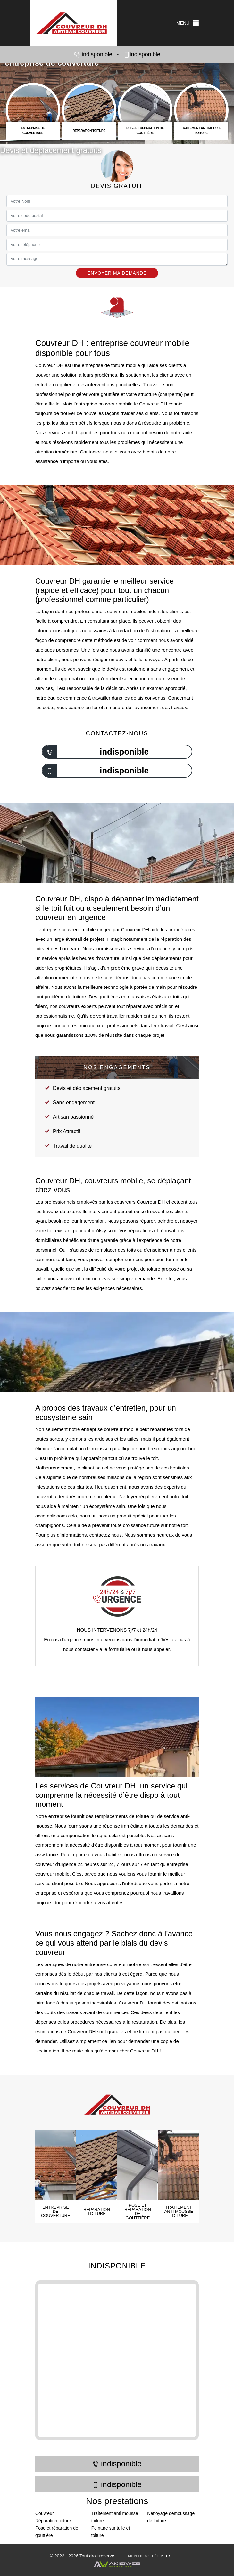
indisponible (93, 54)
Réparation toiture (53, 2520)
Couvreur (44, 2513)
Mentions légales (150, 2556)
